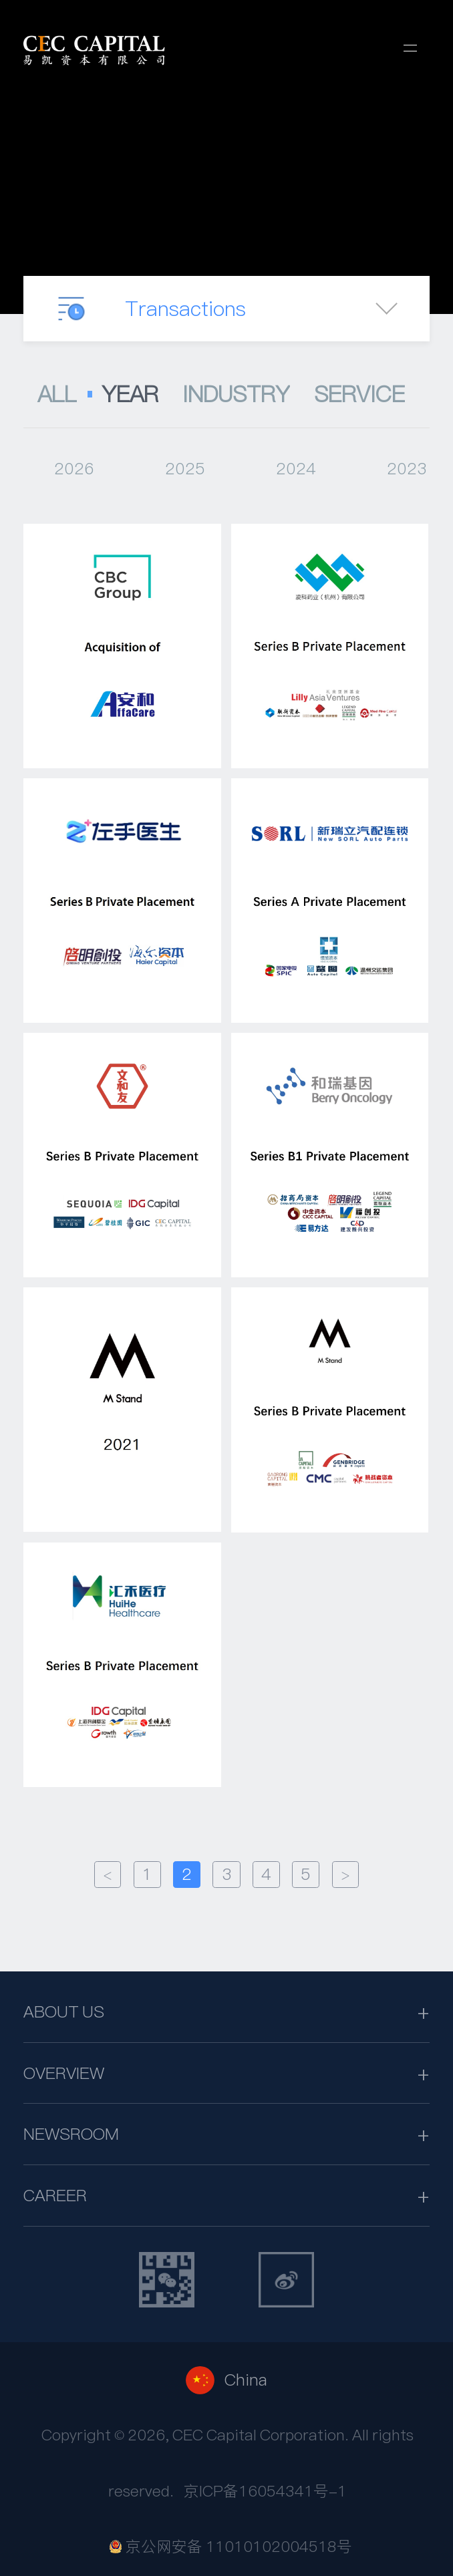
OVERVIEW (63, 2073)
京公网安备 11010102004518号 (230, 2546)
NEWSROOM (71, 2133)
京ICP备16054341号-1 (265, 2491)
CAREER (55, 2195)
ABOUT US (63, 2011)
